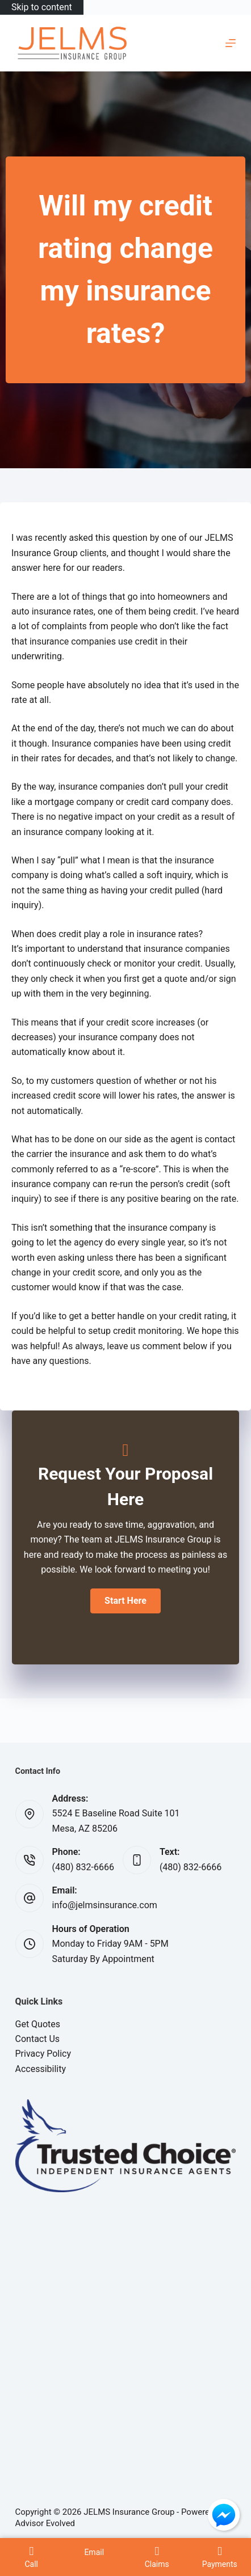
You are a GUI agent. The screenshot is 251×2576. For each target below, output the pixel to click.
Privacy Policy (43, 2053)
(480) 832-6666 (83, 1867)
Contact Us (37, 2038)
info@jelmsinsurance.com (104, 1905)
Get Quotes (38, 2024)
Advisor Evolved (45, 2523)
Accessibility (40, 2069)
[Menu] (230, 43)
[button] (125, 1600)
